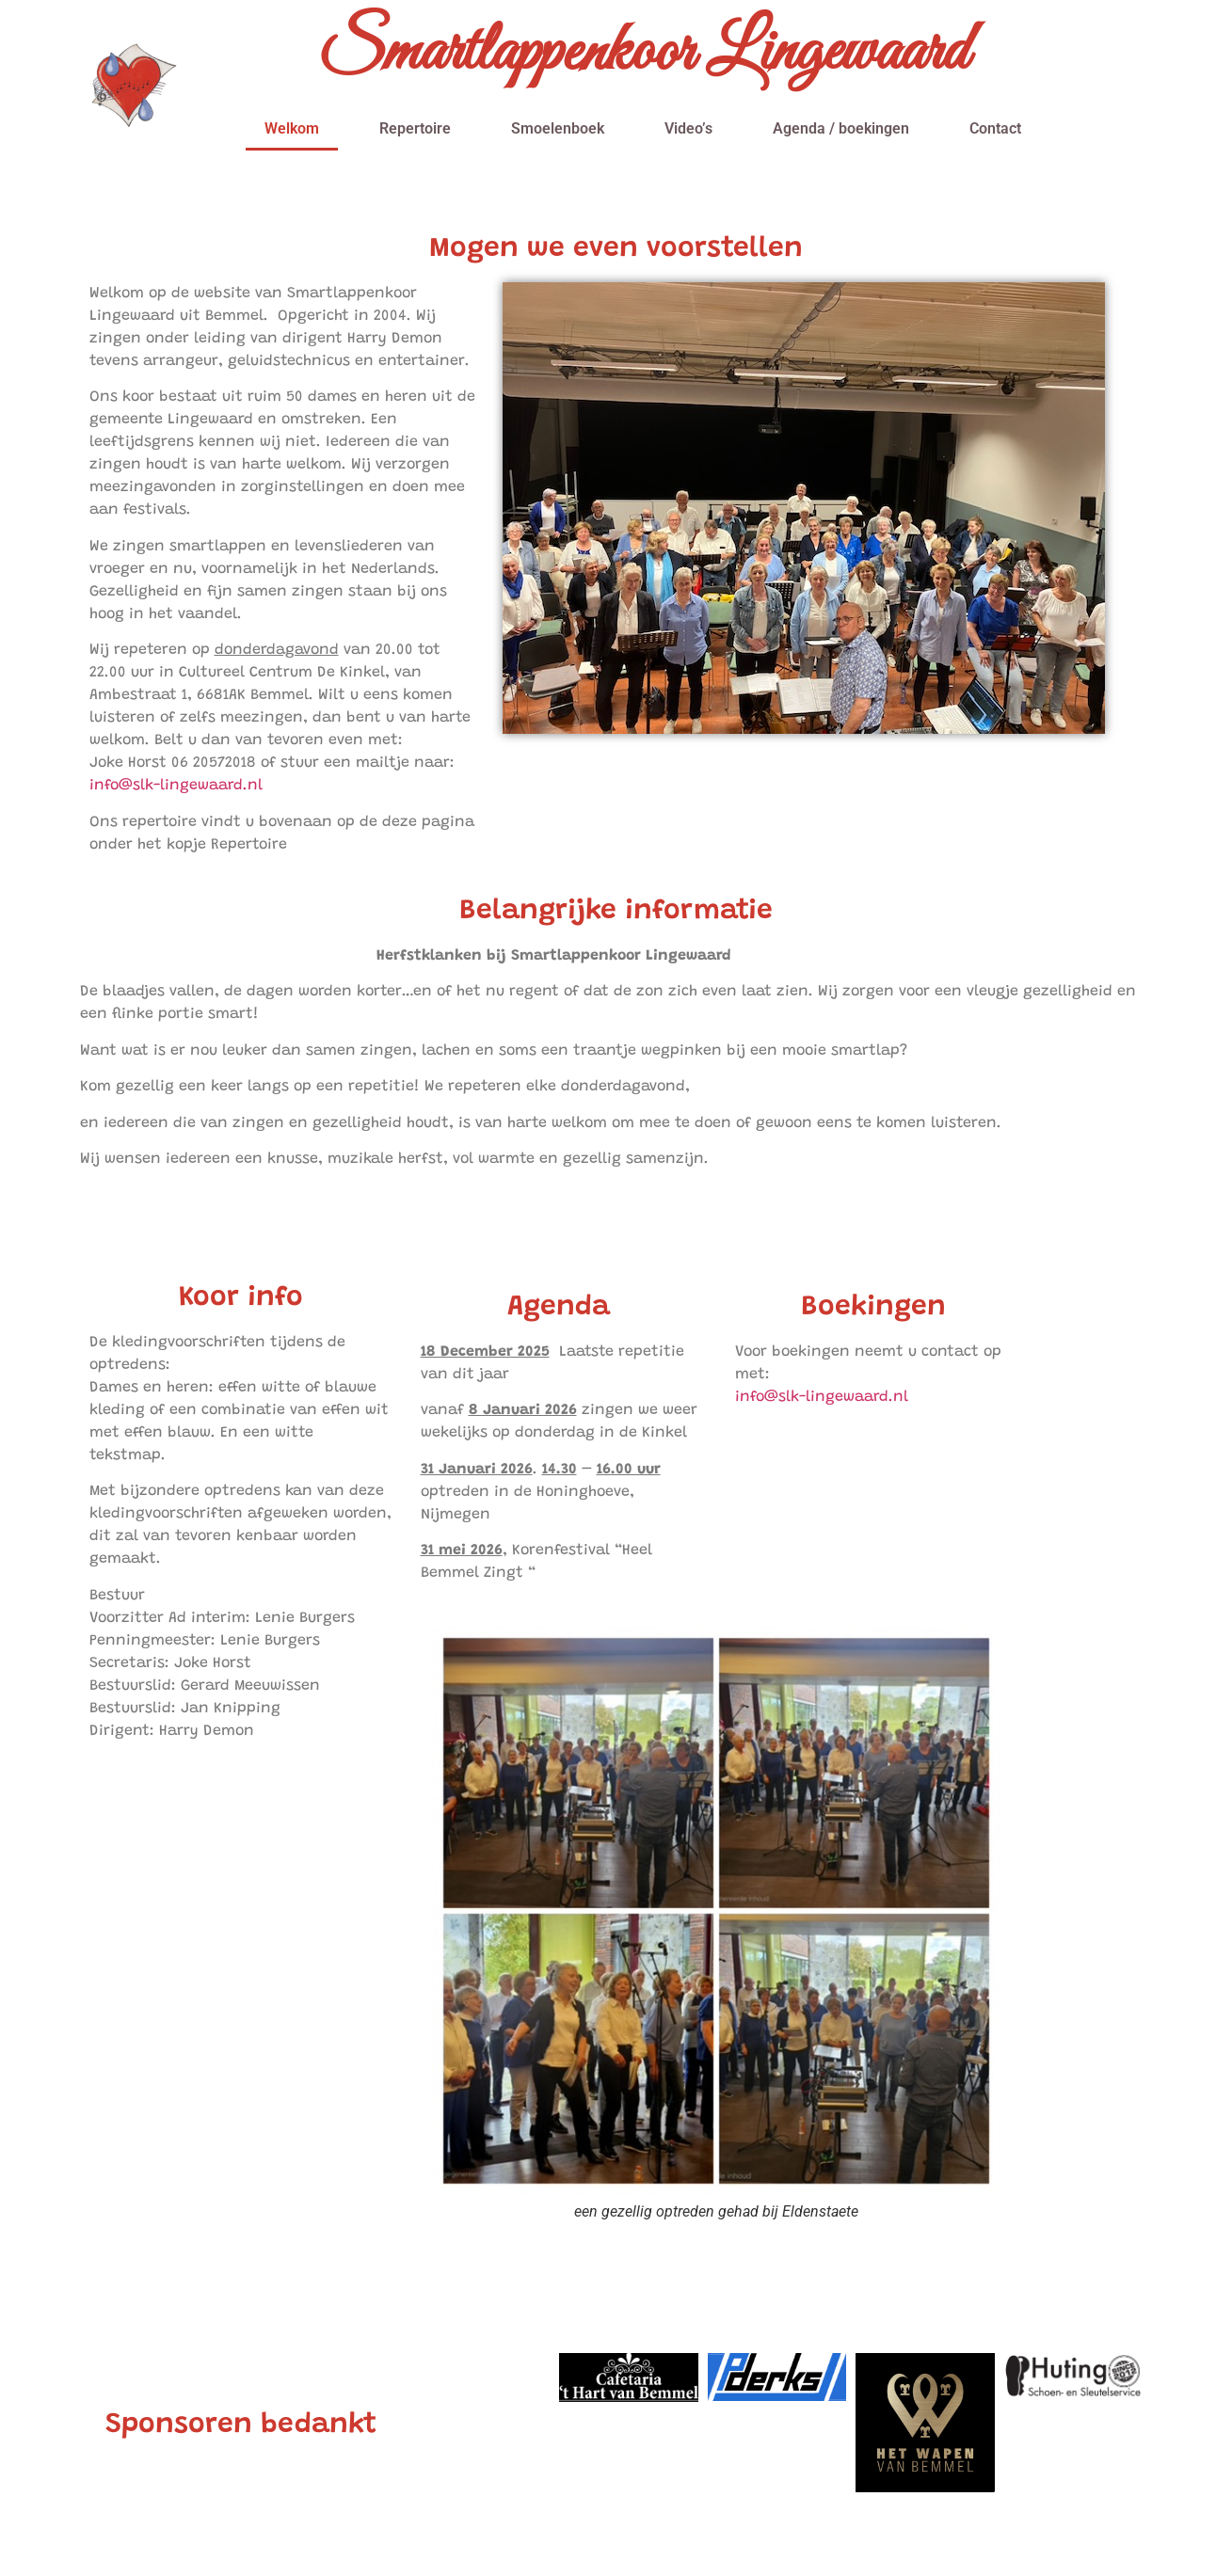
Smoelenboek (557, 128)
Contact (995, 128)
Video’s (688, 128)
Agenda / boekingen (841, 128)
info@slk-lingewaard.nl (176, 785)
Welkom (291, 128)
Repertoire (415, 128)
